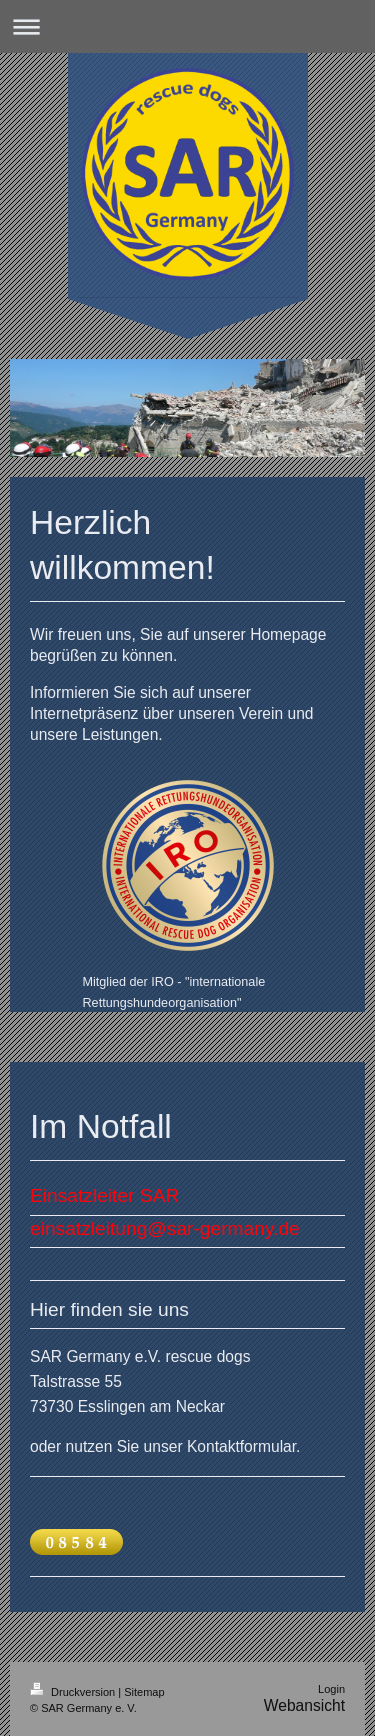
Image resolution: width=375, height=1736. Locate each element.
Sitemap (144, 1692)
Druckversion (74, 1692)
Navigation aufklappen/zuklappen (187, 26)
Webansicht (304, 1705)
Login (331, 1689)
